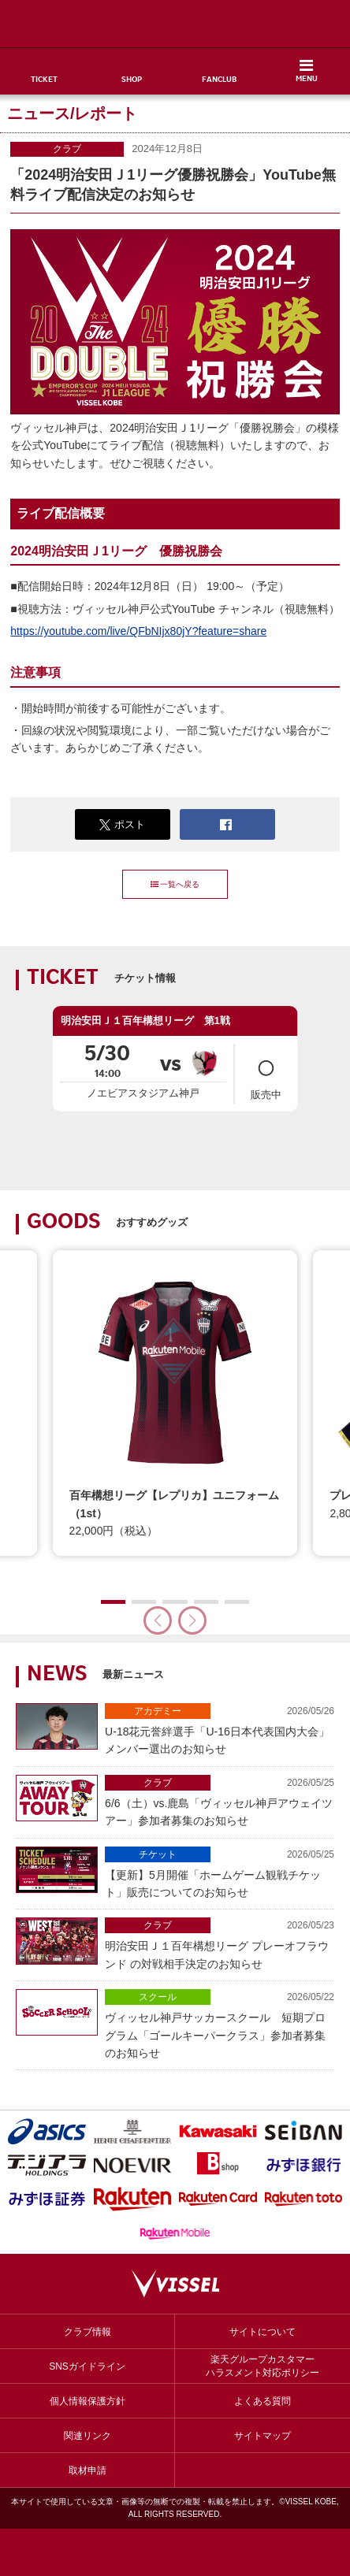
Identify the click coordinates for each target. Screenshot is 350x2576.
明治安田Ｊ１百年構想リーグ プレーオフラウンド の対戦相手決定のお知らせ (219, 1943)
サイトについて (262, 2331)
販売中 (265, 1072)
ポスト (122, 824)
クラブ (67, 148)
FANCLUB (219, 80)
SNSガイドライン (87, 2366)
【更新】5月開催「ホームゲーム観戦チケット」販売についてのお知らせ (219, 1873)
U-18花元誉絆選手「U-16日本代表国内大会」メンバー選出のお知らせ (219, 1729)
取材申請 (87, 2470)
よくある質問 (262, 2401)
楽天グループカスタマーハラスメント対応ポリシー (262, 2366)
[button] (192, 1620)
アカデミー (157, 1711)
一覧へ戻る (175, 884)
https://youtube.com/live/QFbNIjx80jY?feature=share (138, 631)
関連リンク (87, 2435)
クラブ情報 (87, 2331)
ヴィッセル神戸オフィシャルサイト (175, 23)
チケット (158, 1854)
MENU (307, 80)
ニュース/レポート (72, 113)
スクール (158, 1997)
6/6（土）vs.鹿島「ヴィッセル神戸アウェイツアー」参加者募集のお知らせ (219, 1801)
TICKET (44, 80)
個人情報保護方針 (87, 2401)
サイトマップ (262, 2435)
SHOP (131, 80)
